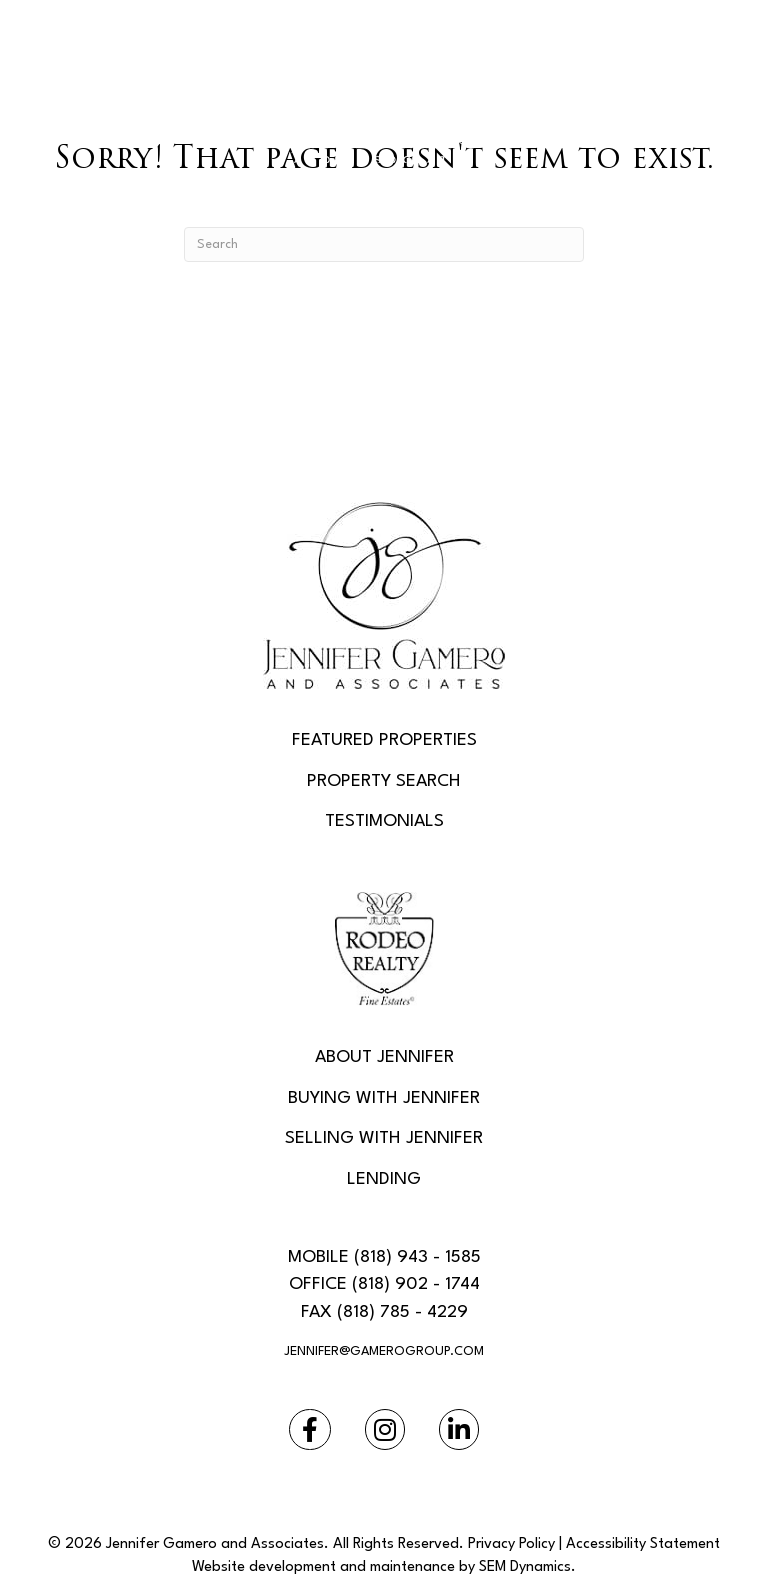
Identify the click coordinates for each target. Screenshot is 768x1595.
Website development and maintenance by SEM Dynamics (381, 1567)
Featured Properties (384, 740)
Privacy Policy (511, 1544)
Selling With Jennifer (384, 1138)
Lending (384, 1179)
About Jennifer (384, 1057)
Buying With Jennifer (384, 1098)
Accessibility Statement (643, 1544)
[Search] (384, 244)
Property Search (384, 781)
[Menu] (383, 198)
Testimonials (384, 821)
